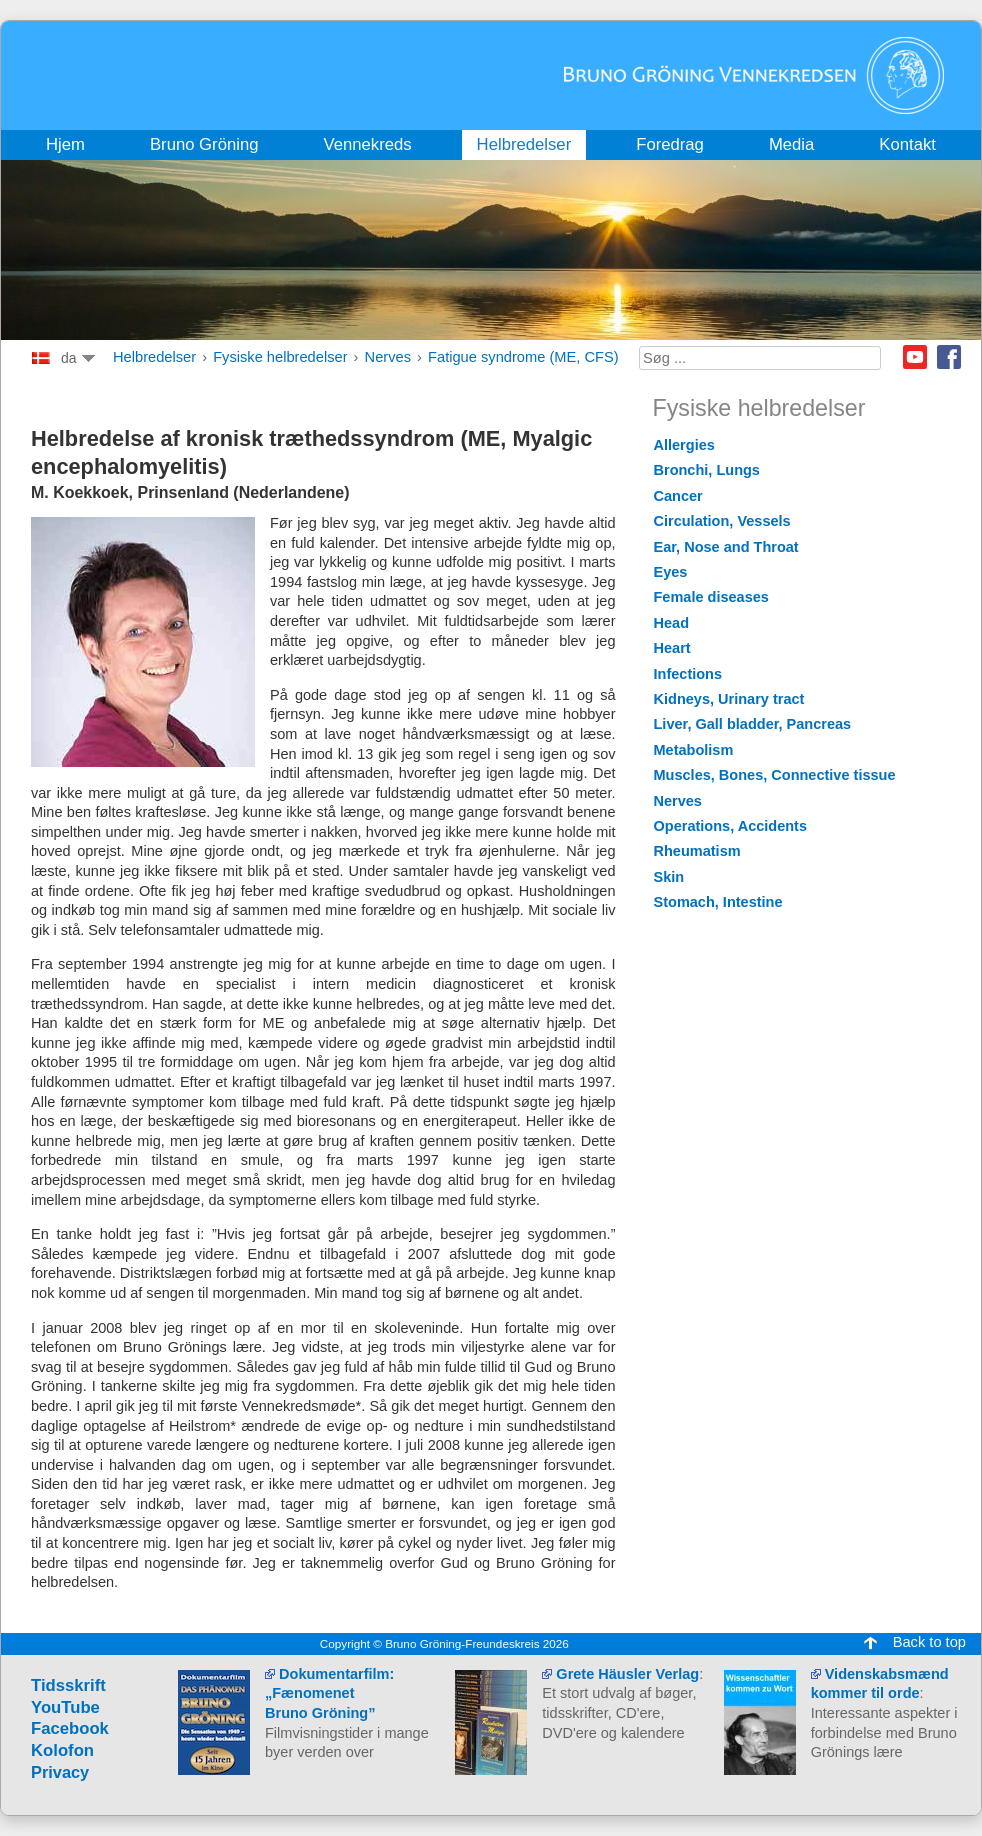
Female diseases (711, 597)
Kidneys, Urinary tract (729, 699)
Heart (672, 648)
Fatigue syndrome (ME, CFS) (523, 357)
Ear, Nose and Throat (726, 547)
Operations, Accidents (731, 826)
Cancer (678, 496)
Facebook (949, 357)
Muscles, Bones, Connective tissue (775, 775)
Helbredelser (154, 357)
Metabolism (694, 750)
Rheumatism (697, 851)
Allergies (684, 445)
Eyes (671, 572)
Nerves (388, 357)
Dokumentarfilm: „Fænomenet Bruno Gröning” (329, 1693)
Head (672, 623)
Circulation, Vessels (722, 521)
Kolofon (62, 1750)
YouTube (65, 1707)
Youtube (915, 357)
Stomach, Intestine (718, 902)
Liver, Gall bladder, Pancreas (753, 724)
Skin (669, 877)
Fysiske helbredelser (280, 357)
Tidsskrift (68, 1685)
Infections (688, 674)
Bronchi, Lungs (707, 470)
